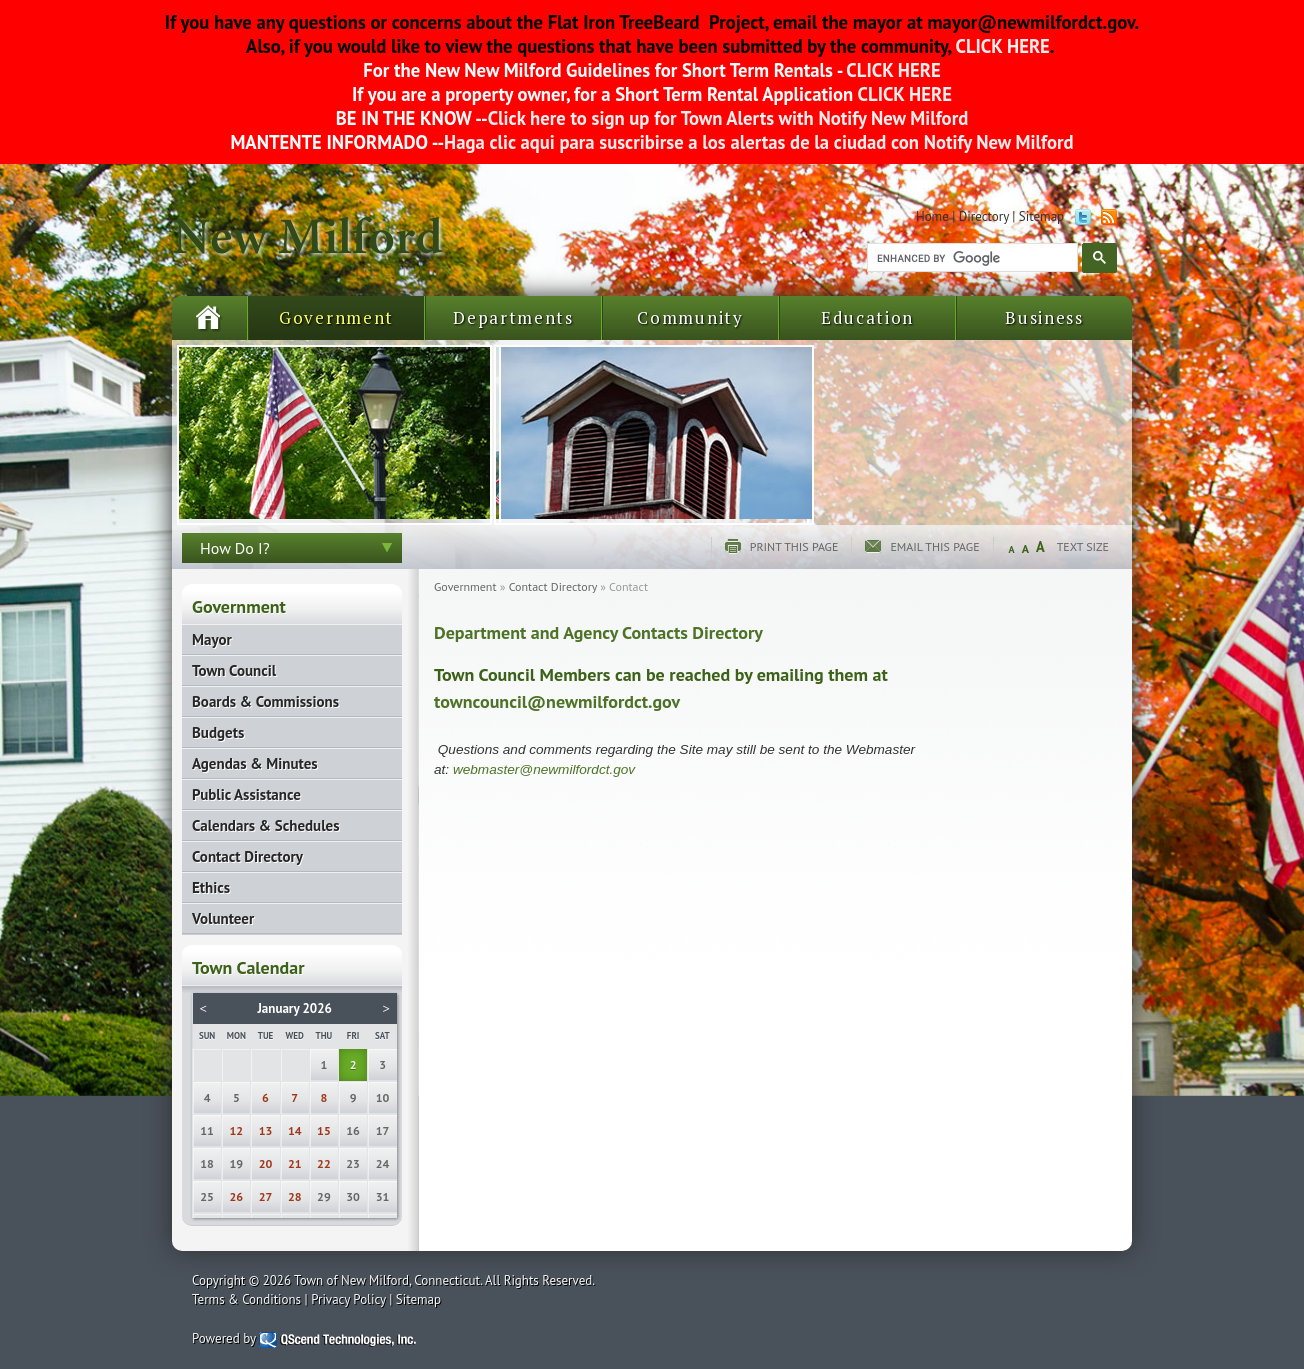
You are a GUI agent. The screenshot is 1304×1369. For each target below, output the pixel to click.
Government (336, 317)
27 (266, 1196)
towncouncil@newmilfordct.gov (557, 701)
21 (295, 1163)
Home (932, 216)
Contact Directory (553, 586)
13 (266, 1130)
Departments (513, 317)
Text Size (1083, 546)
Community (690, 317)
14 (295, 1130)
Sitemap (1041, 216)
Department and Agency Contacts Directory (598, 632)
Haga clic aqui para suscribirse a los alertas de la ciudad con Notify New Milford (758, 142)
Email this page (934, 546)
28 (295, 1196)
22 (324, 1163)
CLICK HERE (1000, 46)
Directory (984, 216)
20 (266, 1163)
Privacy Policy (348, 1299)
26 (237, 1196)
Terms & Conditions (246, 1299)
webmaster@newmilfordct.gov (544, 769)
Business (1044, 317)
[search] (970, 258)
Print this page (794, 546)
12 (237, 1130)
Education (867, 317)
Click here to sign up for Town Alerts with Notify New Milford (728, 118)
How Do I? (235, 548)
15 (324, 1130)
